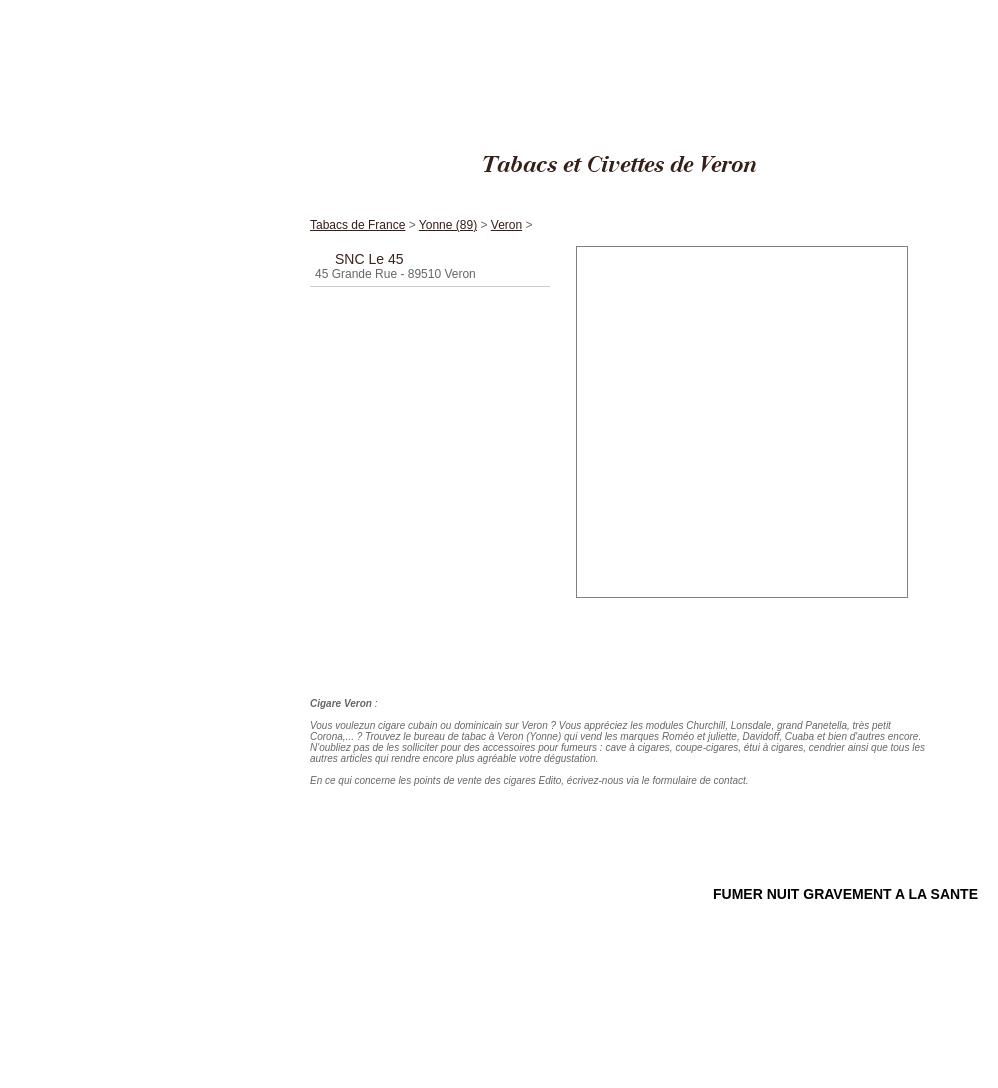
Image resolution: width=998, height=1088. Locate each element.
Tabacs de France (849, 9)
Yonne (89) (922, 9)
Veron (970, 9)
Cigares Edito (769, 9)
